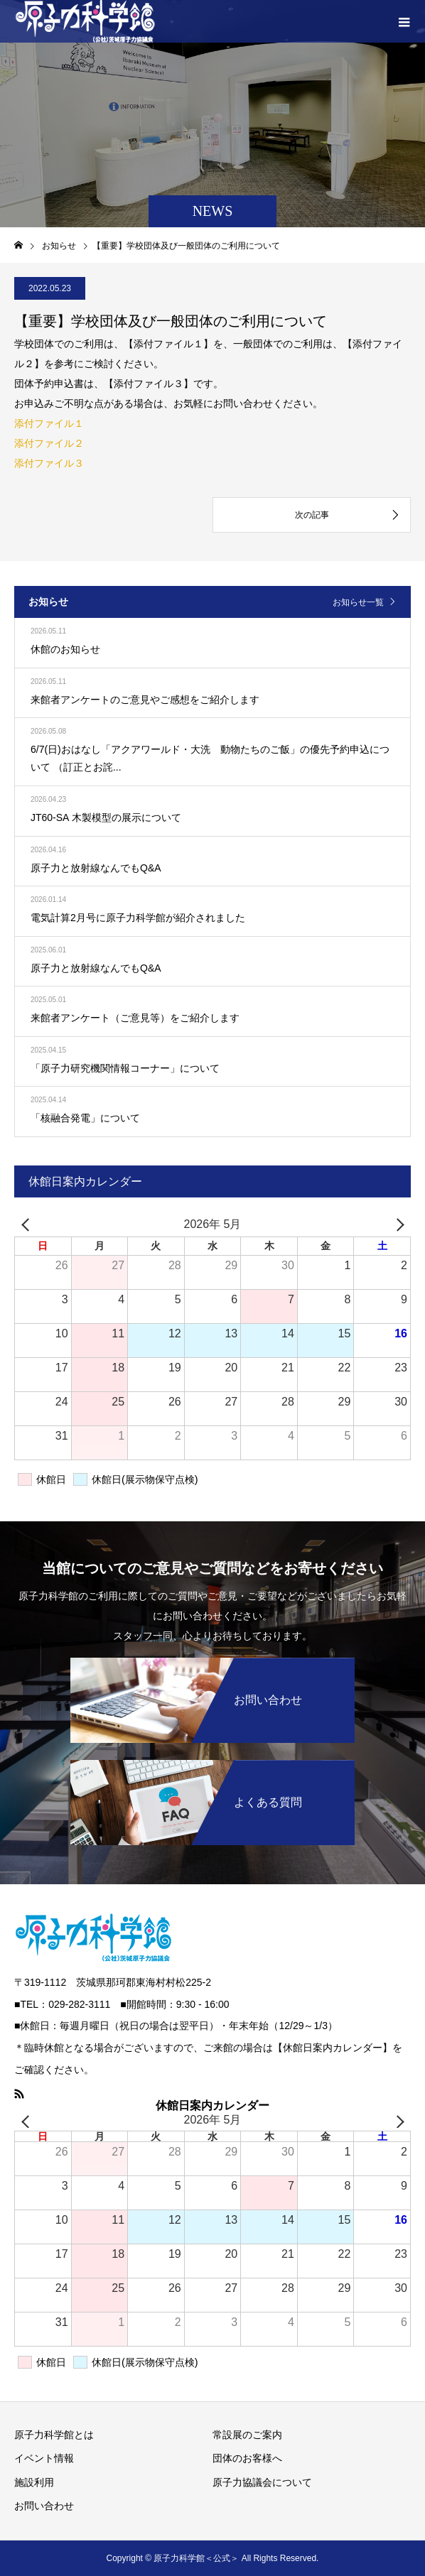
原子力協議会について (262, 2482)
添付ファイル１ (49, 423)
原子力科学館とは (54, 2434)
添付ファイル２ (49, 443)
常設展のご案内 (247, 2434)
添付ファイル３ (49, 463)
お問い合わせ (44, 2505)
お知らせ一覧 (358, 602)
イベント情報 (44, 2458)
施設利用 (34, 2482)
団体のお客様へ (247, 2458)
